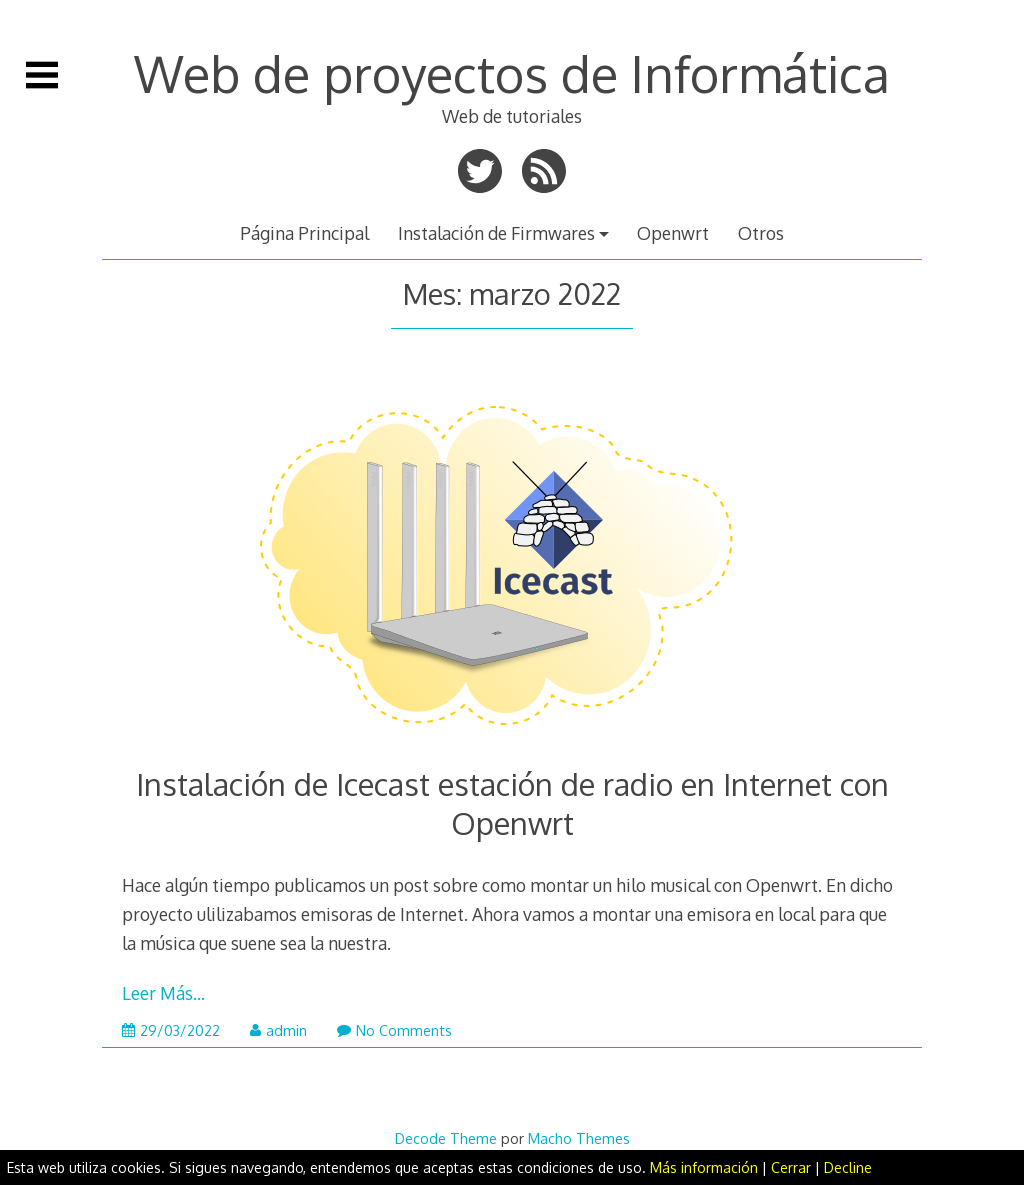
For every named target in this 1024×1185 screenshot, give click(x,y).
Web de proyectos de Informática (512, 73)
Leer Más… (163, 993)
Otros (761, 233)
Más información (704, 1167)
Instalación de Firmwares (496, 233)
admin (278, 1030)
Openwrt (673, 233)
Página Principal (304, 233)
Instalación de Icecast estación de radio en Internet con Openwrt (512, 802)
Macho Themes (579, 1138)
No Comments (394, 1030)
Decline (848, 1167)
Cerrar (791, 1167)
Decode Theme (446, 1138)
